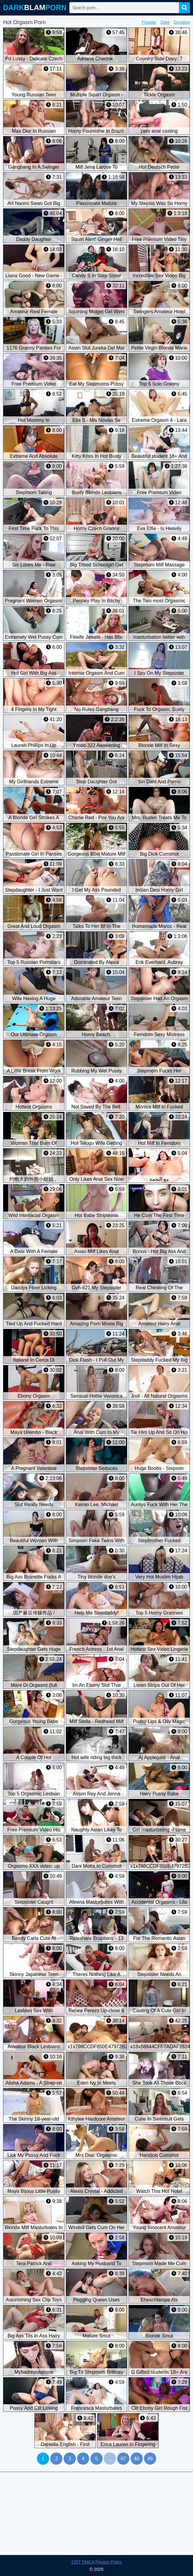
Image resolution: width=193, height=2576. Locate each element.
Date (165, 22)
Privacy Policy (108, 2562)
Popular (149, 22)
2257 (76, 2562)
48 (136, 2458)
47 (123, 2458)
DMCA (88, 2562)
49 (150, 2458)
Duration (182, 22)
